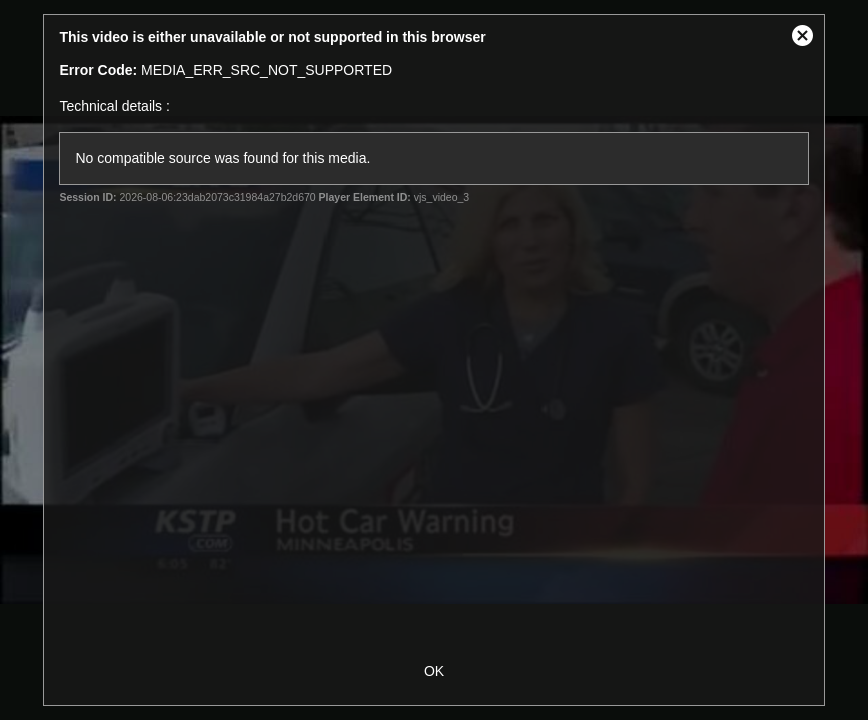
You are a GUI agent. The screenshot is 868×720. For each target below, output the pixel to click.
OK (434, 671)
